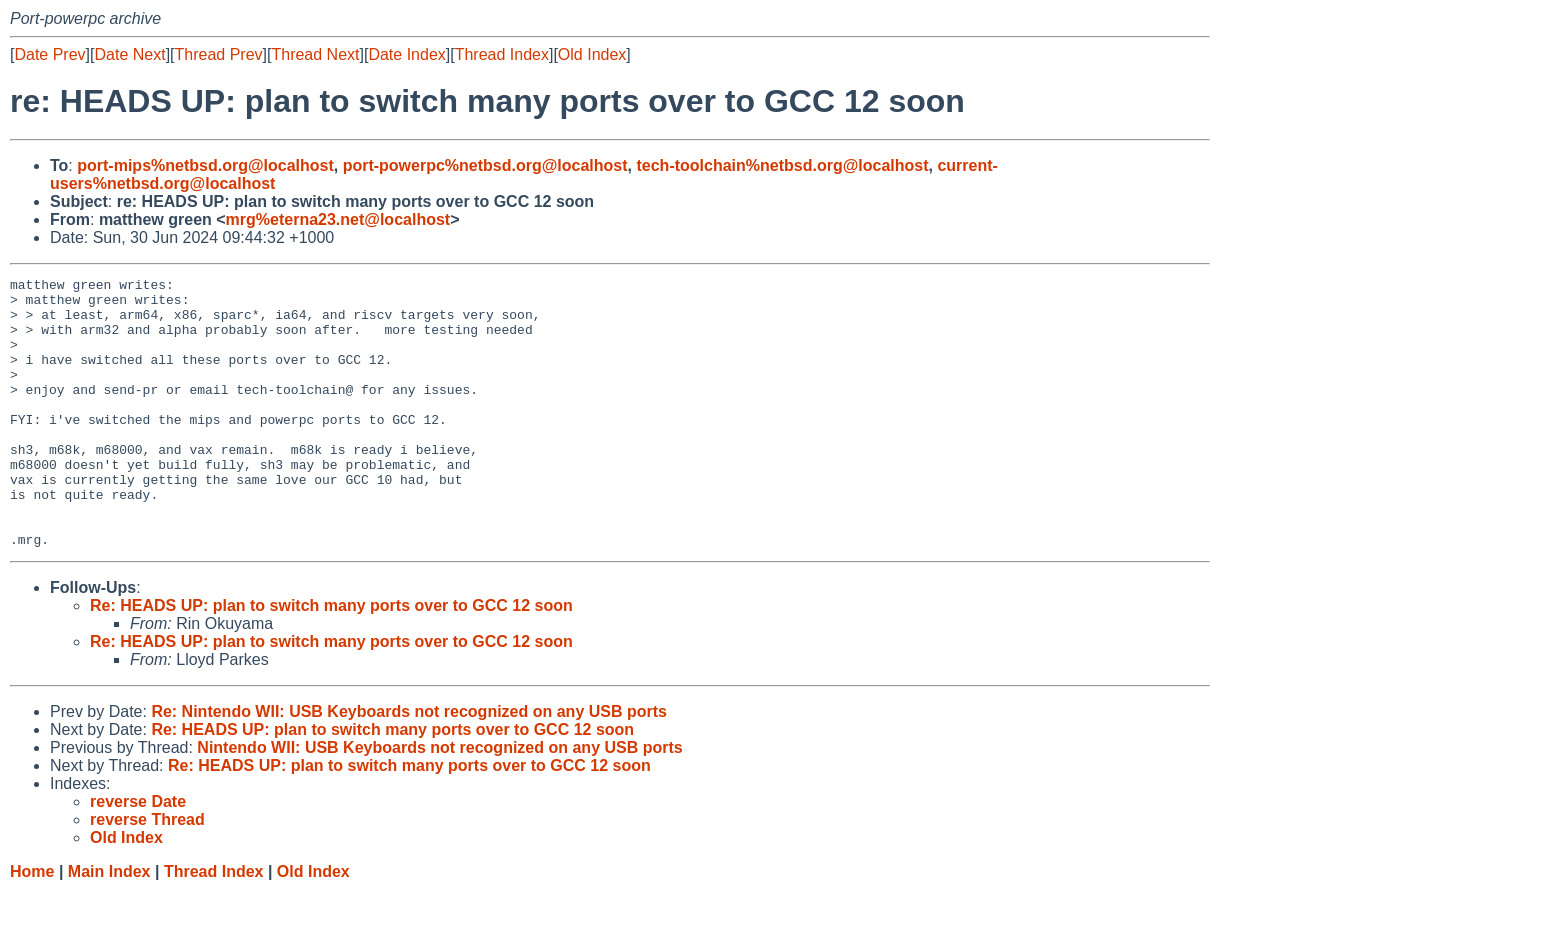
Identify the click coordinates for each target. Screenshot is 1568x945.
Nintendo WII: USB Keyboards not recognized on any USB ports (439, 801)
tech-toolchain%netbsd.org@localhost (782, 165)
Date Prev (49, 54)
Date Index (406, 54)
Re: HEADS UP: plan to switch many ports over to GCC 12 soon (331, 659)
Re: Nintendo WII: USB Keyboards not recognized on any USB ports (409, 765)
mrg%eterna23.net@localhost (338, 219)
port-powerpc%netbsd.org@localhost (485, 165)
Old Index (592, 54)
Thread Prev (219, 54)
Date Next (129, 54)
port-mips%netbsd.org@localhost (205, 165)
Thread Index (502, 54)
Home (32, 925)
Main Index (109, 925)
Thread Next (315, 54)
